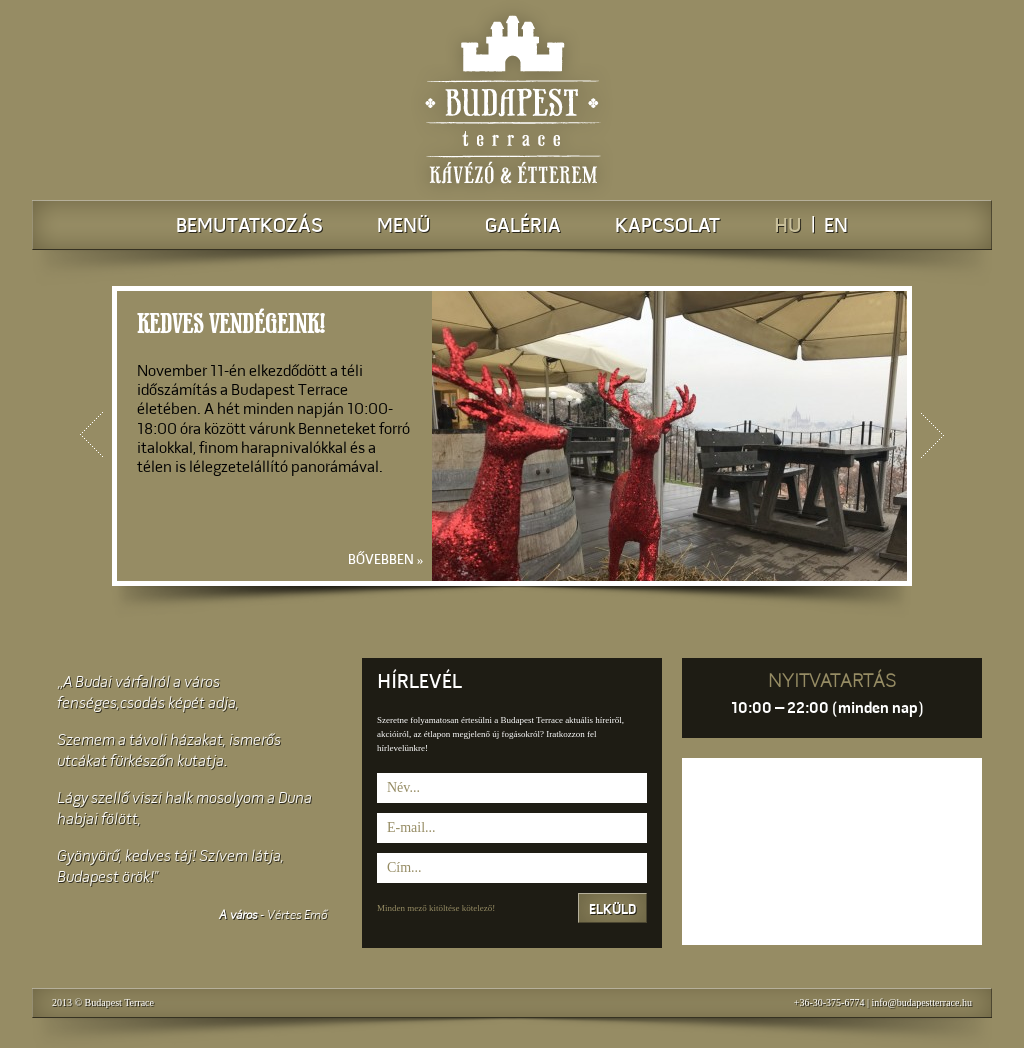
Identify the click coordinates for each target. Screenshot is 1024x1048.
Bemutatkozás (249, 227)
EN (836, 227)
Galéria (523, 227)
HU (788, 227)
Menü (404, 227)
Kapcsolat (667, 227)
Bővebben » (390, 560)
